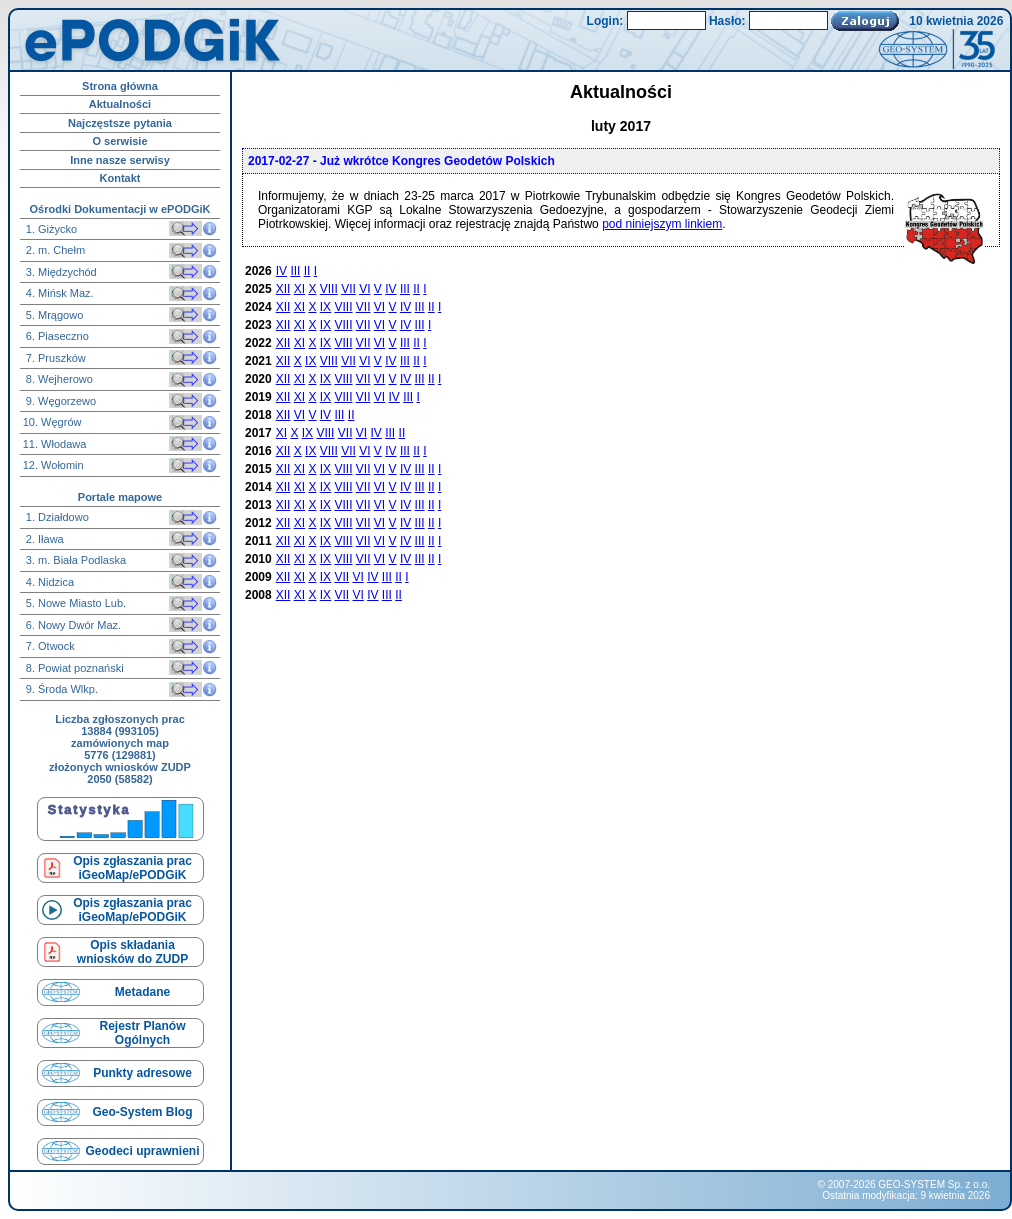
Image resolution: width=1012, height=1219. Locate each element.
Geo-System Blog (142, 1112)
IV (281, 271)
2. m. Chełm (54, 250)
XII (283, 289)
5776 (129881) (120, 755)
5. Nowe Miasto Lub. (74, 603)
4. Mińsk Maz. (58, 293)
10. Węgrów (52, 422)
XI (299, 289)
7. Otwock (49, 646)
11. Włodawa (55, 444)
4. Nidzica (48, 582)
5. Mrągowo (53, 315)
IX (325, 307)
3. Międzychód (60, 272)
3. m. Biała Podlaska (74, 560)
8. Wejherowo (58, 379)
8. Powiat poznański (73, 668)
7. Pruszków (54, 358)
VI (364, 289)
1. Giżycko (50, 229)
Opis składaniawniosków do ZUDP (132, 952)
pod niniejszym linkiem (662, 224)
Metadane (142, 992)
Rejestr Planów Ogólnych (142, 1033)
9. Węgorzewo (59, 401)
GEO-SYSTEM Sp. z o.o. (934, 1184)
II (307, 271)
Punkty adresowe (142, 1073)
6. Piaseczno (56, 336)
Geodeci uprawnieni (142, 1151)
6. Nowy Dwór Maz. (72, 625)
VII (348, 289)
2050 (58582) (119, 779)
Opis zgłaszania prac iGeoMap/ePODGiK (132, 868)
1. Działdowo (56, 517)
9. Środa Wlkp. (60, 689)
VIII (329, 289)
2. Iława (43, 539)
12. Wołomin (53, 465)
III (295, 271)
